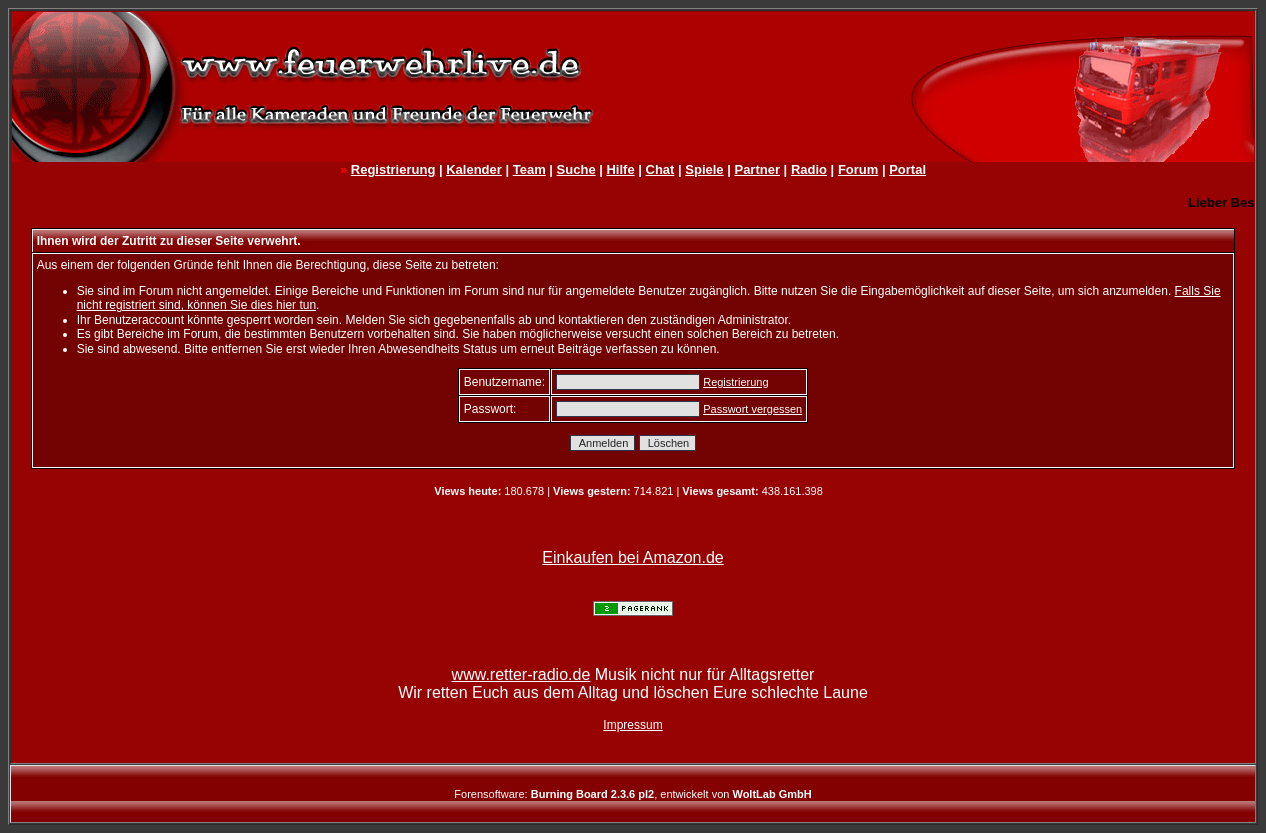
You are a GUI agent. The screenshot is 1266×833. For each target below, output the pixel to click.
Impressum (632, 725)
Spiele (704, 169)
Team (529, 169)
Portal (907, 169)
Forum (858, 169)
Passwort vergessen (752, 409)
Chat (660, 169)
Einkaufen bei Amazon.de (632, 557)
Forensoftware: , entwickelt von (632, 794)
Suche (576, 169)
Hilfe (620, 169)
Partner (757, 169)
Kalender (474, 169)
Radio (809, 169)
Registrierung (393, 169)
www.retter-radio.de (521, 674)
